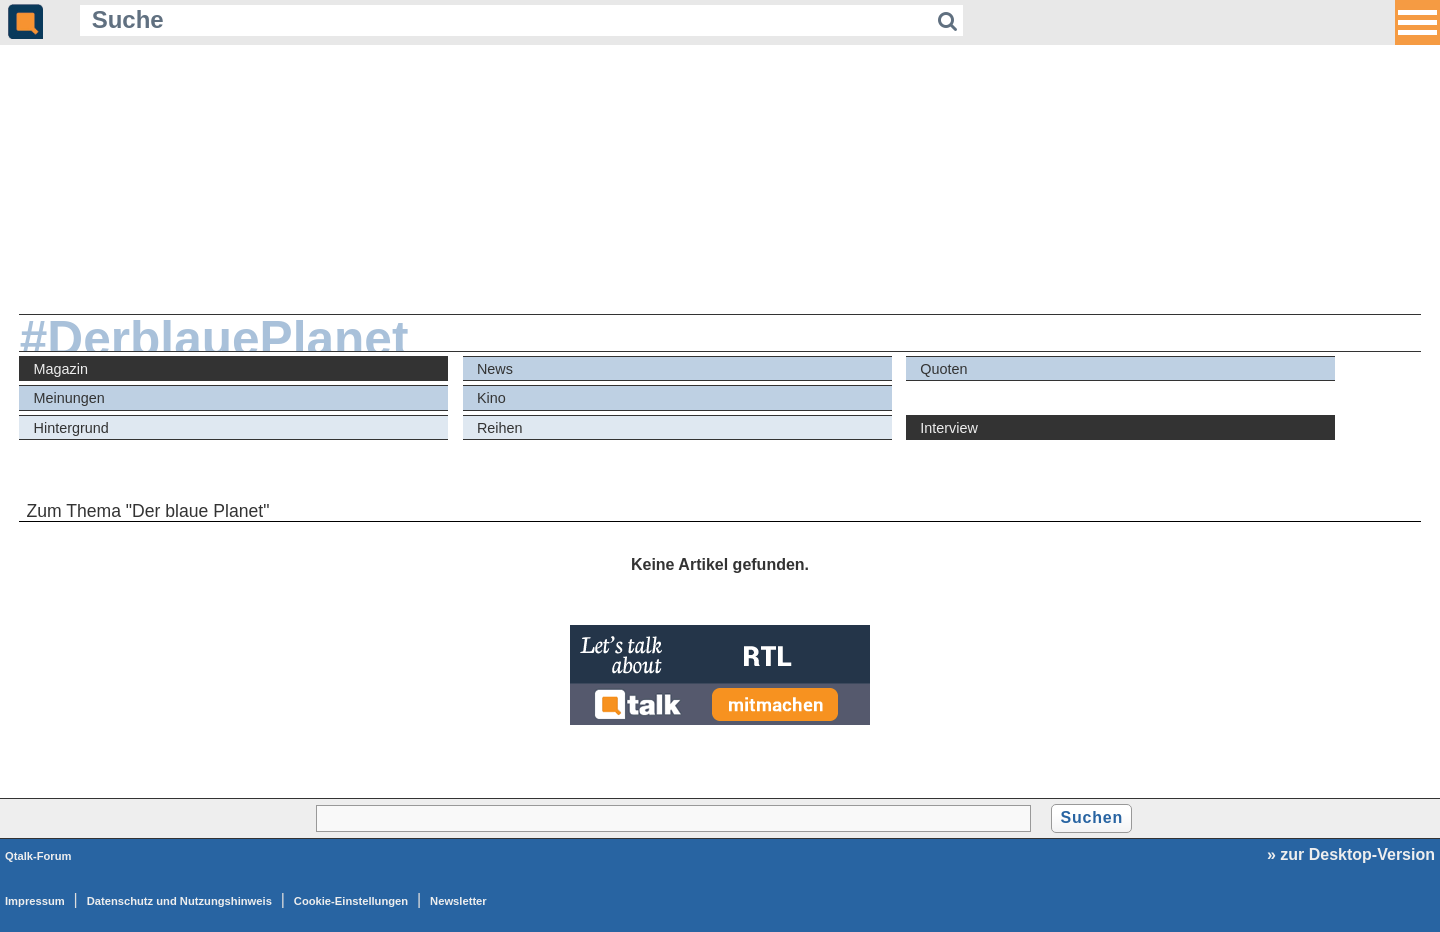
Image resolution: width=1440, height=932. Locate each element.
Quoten (943, 369)
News (495, 369)
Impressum (35, 901)
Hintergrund (71, 428)
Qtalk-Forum (38, 856)
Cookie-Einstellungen (351, 901)
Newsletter (458, 901)
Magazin (61, 369)
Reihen (500, 428)
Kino (491, 398)
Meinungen (69, 398)
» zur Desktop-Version (1351, 854)
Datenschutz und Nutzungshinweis (179, 901)
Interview (949, 428)
